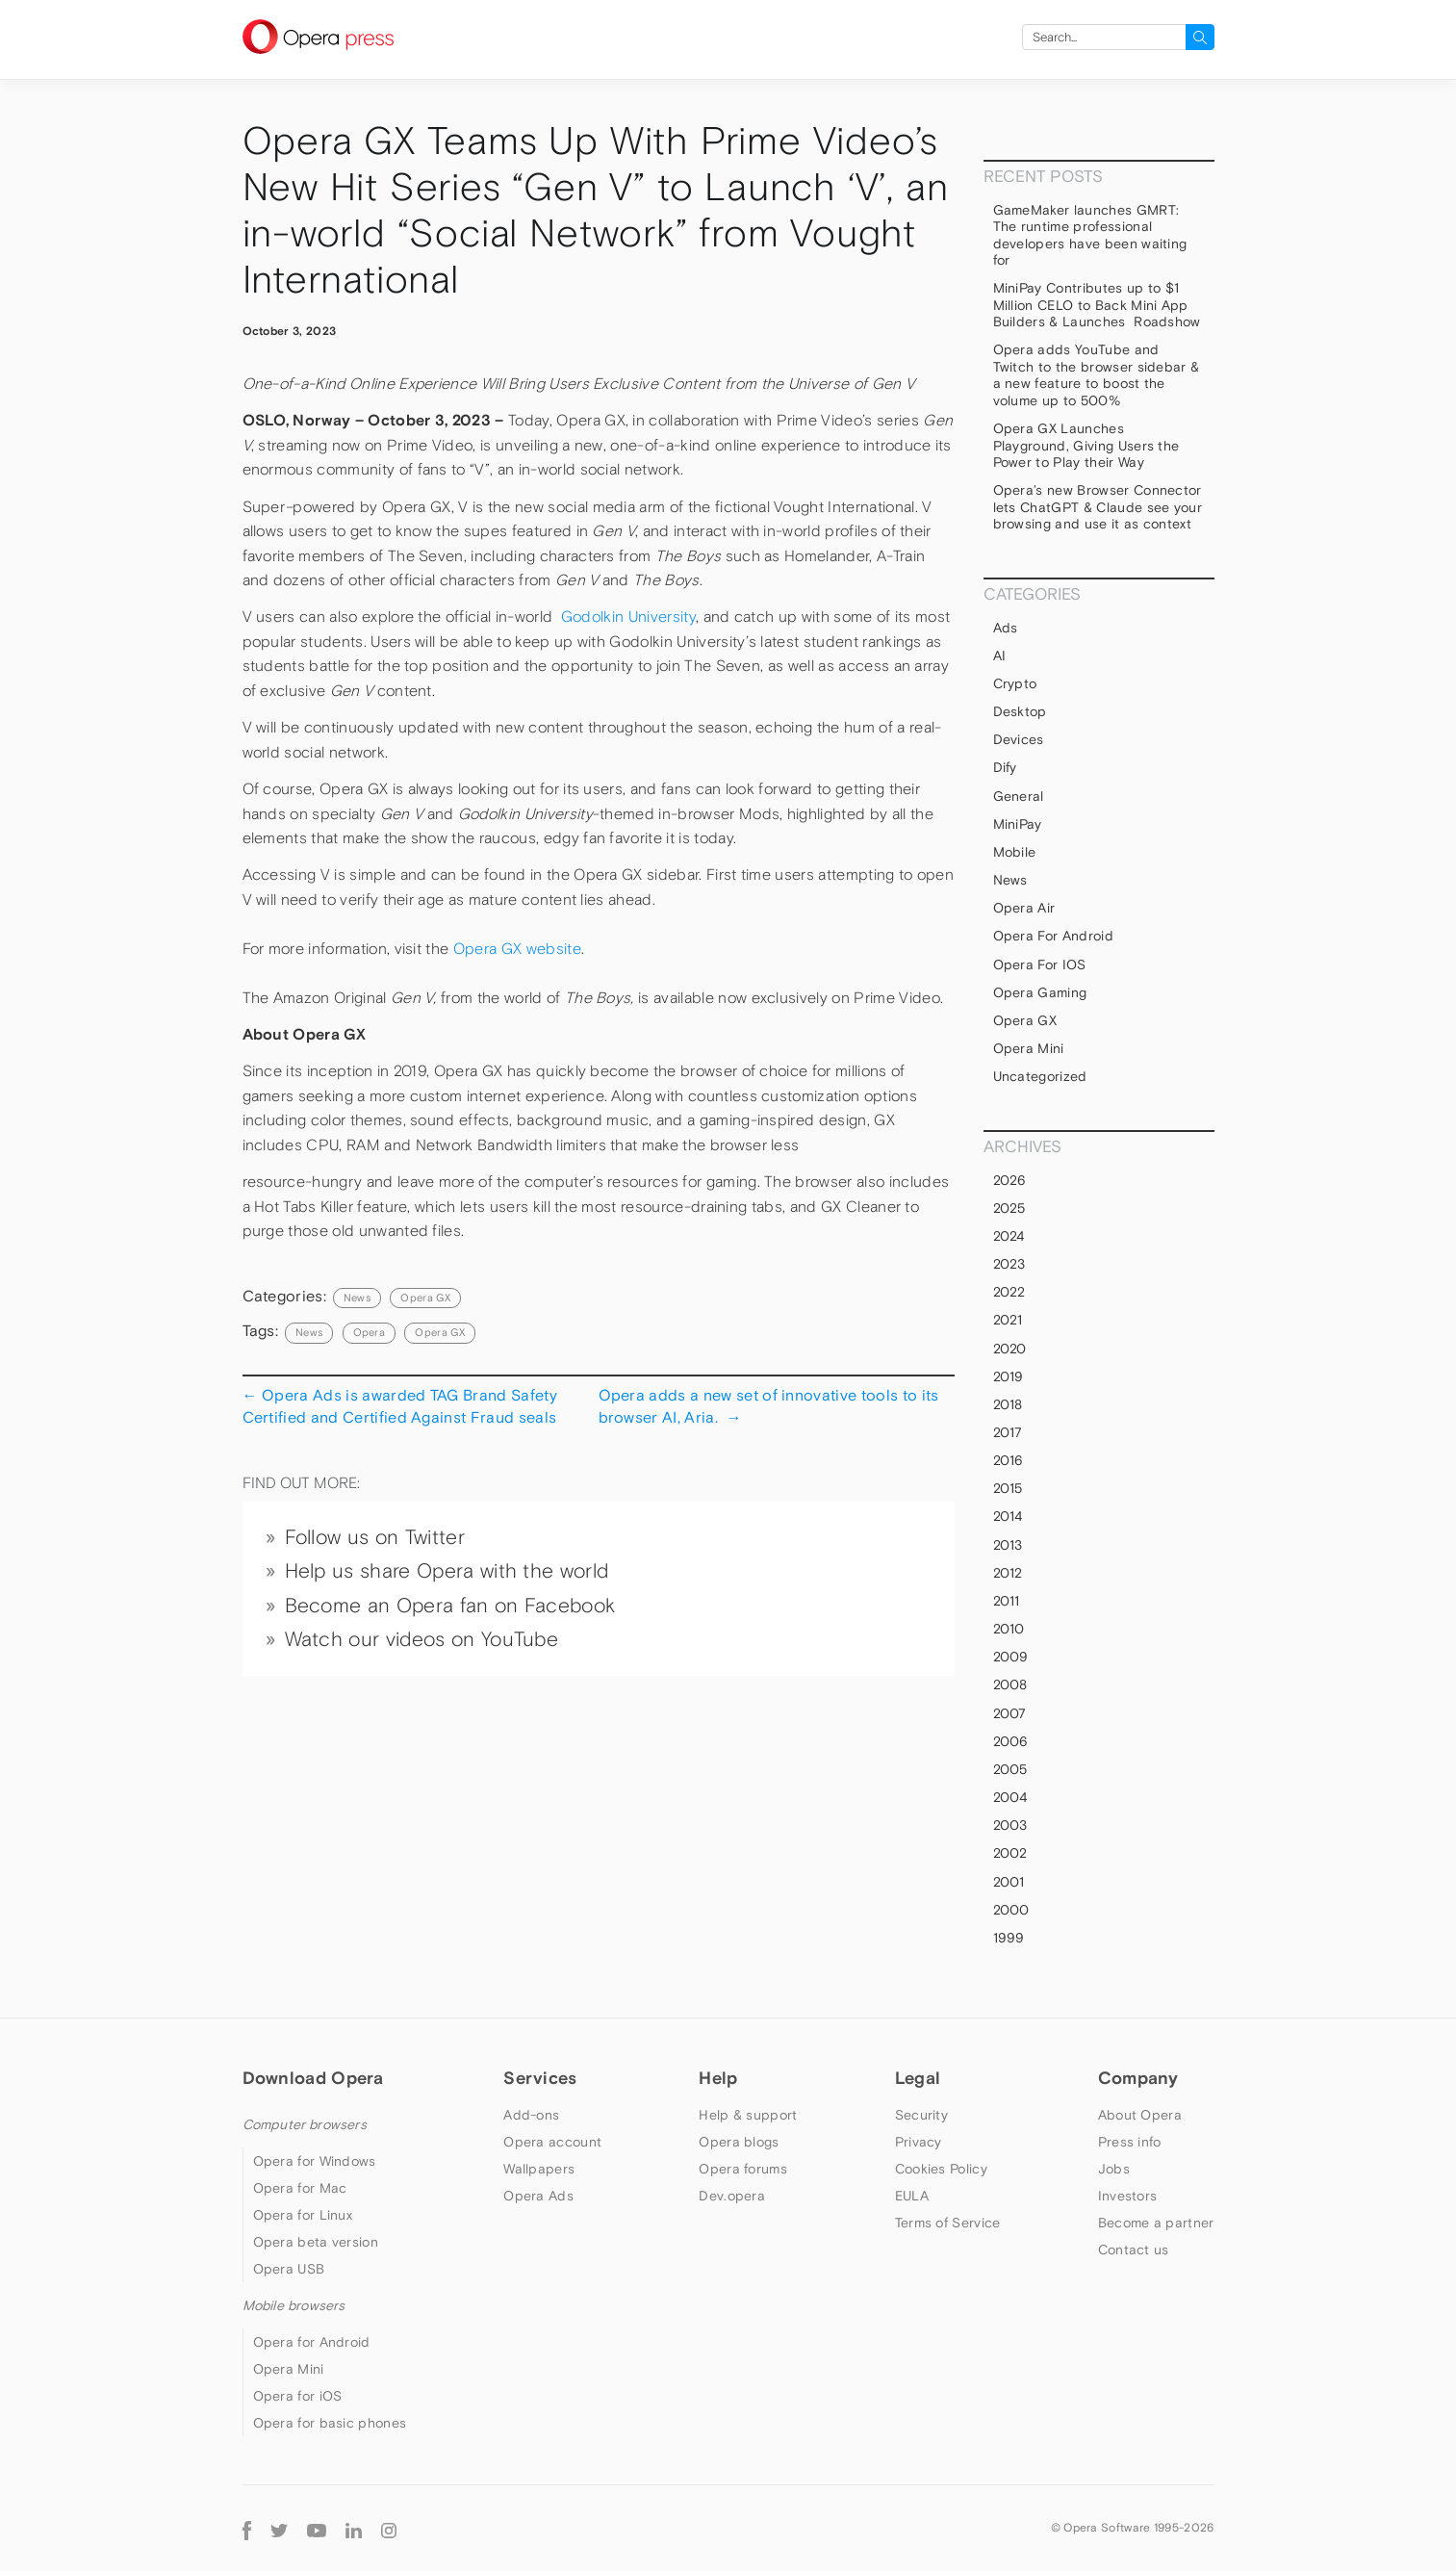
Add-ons (531, 2114)
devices (1018, 739)
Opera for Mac (300, 2188)
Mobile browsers (294, 2305)
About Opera (1140, 2114)
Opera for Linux (303, 2215)
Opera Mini (1028, 1048)
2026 (1010, 1180)
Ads (1005, 627)
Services (539, 2078)
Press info (1130, 2141)
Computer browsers (305, 2124)
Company (1138, 2078)
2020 (1010, 1348)
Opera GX (425, 1297)
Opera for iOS (1039, 964)
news (308, 1332)
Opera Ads (538, 2195)
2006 (1011, 1741)
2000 (1011, 1909)
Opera (369, 1332)
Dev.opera (732, 2195)
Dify (1005, 767)
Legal (918, 2078)
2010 (1009, 1628)
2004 (1010, 1797)
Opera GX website (517, 948)
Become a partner (1156, 2222)
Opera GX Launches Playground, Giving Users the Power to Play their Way (1086, 445)
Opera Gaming (1040, 992)
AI (1000, 655)
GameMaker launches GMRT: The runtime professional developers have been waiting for (1090, 235)
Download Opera (313, 2078)
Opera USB (289, 2268)
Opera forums (743, 2168)
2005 (1010, 1769)
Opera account (552, 2141)
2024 (1009, 1236)
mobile (1014, 852)
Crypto (1015, 683)
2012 (1008, 1573)
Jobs (1114, 2168)
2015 (1008, 1488)
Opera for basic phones (330, 2422)
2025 (1009, 1208)
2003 (1010, 1825)
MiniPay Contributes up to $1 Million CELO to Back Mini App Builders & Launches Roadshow (1097, 304)
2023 (1009, 1264)
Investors (1128, 2195)
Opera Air (1024, 907)
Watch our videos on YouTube (422, 1639)
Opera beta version (315, 2242)
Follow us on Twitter (375, 1537)
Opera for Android (1053, 935)
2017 (1008, 1432)
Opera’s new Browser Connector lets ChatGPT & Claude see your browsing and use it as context (1098, 506)
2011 (1006, 1600)
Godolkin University (628, 616)
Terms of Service (948, 2222)
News (357, 1297)
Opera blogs (739, 2141)
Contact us (1133, 2249)
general (1018, 796)
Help (718, 2078)
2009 (1011, 1656)
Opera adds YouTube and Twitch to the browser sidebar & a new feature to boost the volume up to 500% (1096, 375)
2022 (1009, 1291)
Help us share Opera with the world (447, 1570)
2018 (1008, 1404)
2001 (1009, 1882)
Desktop (1020, 711)
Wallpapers (539, 2168)
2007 (1010, 1713)
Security (921, 2114)
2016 (1008, 1460)
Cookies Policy (941, 2168)
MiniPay (1017, 824)
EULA (912, 2195)
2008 (1010, 1684)
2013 (1008, 1545)
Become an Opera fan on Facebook (450, 1605)
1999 (1009, 1937)
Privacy (918, 2141)
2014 (1008, 1516)
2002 (1010, 1853)
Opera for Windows (314, 2161)
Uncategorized (1040, 1076)
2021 (1008, 1319)
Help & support (748, 2114)
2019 (1008, 1376)
